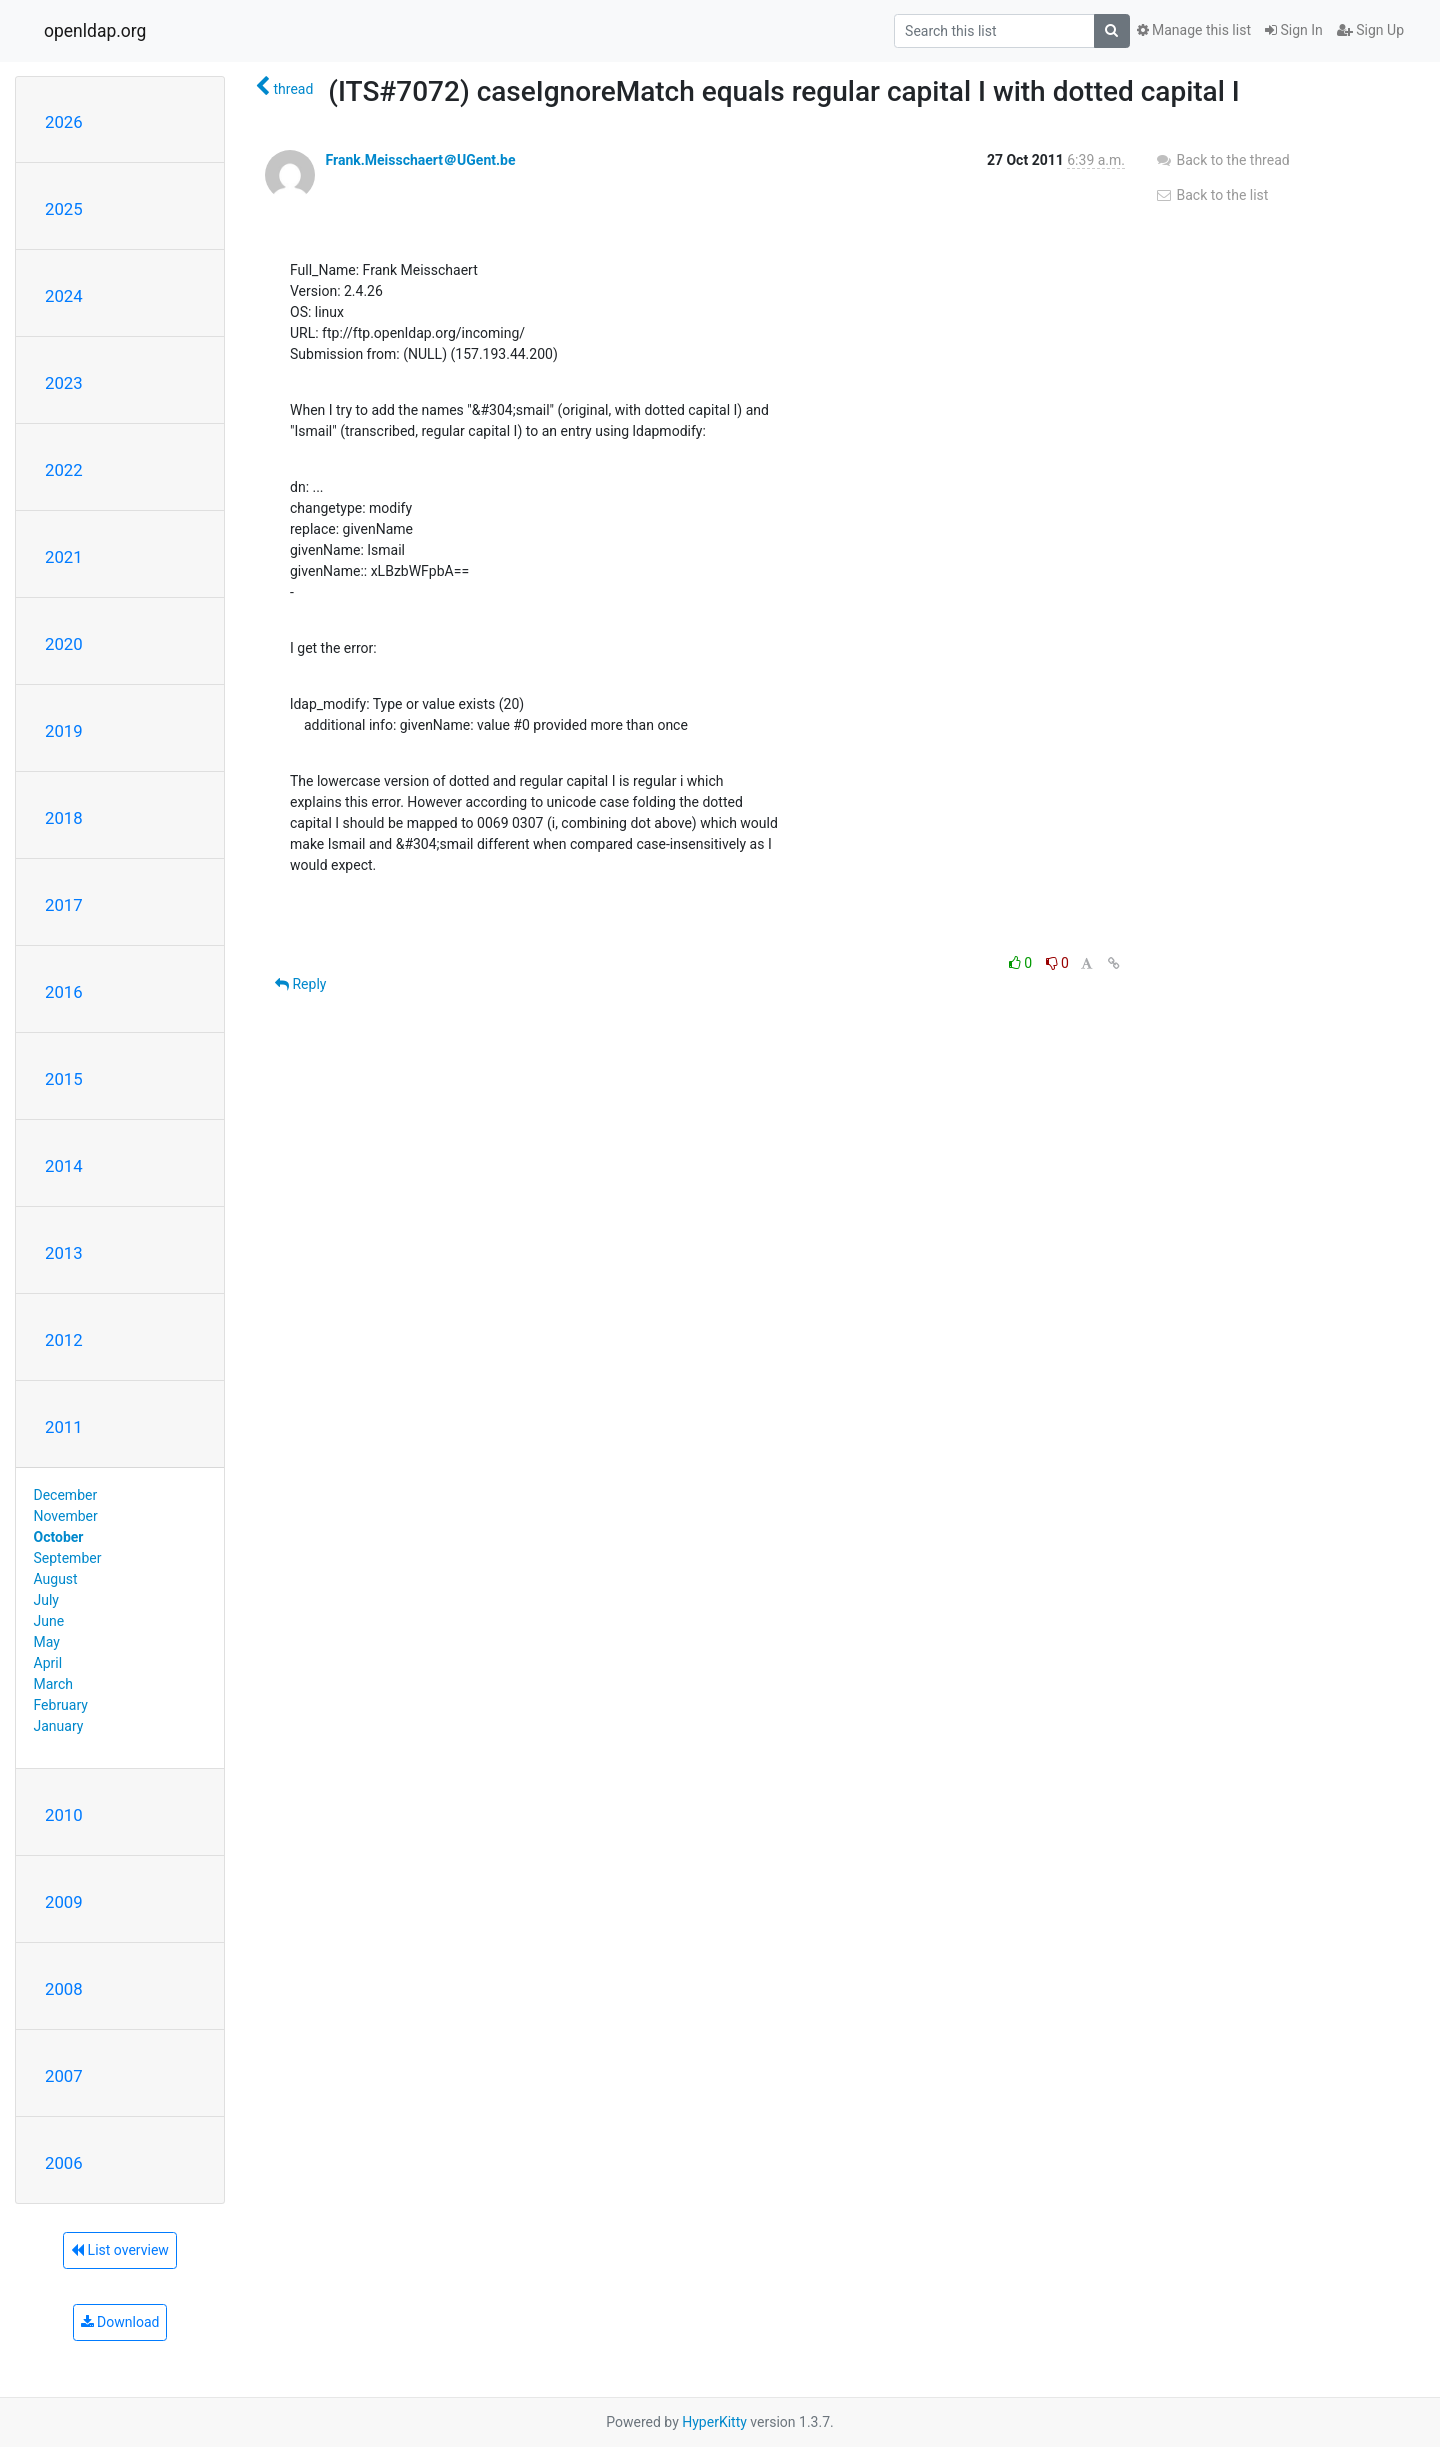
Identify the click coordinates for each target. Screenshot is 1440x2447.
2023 (64, 383)
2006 (64, 2163)
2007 (64, 2076)
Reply (300, 984)
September (68, 1558)
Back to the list (1211, 195)
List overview (120, 2250)
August (56, 1579)
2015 (64, 1079)
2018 (64, 818)
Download (120, 2322)
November (66, 1516)
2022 (64, 470)
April (48, 1663)
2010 (64, 1815)
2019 (64, 731)
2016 (64, 992)
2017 (64, 905)
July (46, 1600)
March (54, 1684)
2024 (64, 296)
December (66, 1495)
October (59, 1537)
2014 (64, 1166)
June (49, 1621)
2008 (64, 1989)
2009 (64, 1902)
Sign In (1294, 30)
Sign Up (1370, 30)
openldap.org (95, 31)
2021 (64, 557)
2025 (64, 209)
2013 (64, 1253)
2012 (64, 1340)
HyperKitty (714, 2422)
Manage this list (1194, 30)
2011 (64, 1427)
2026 (64, 122)
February (61, 1705)
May (47, 1642)
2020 (64, 644)
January (59, 1726)
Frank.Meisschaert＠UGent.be (420, 160)
